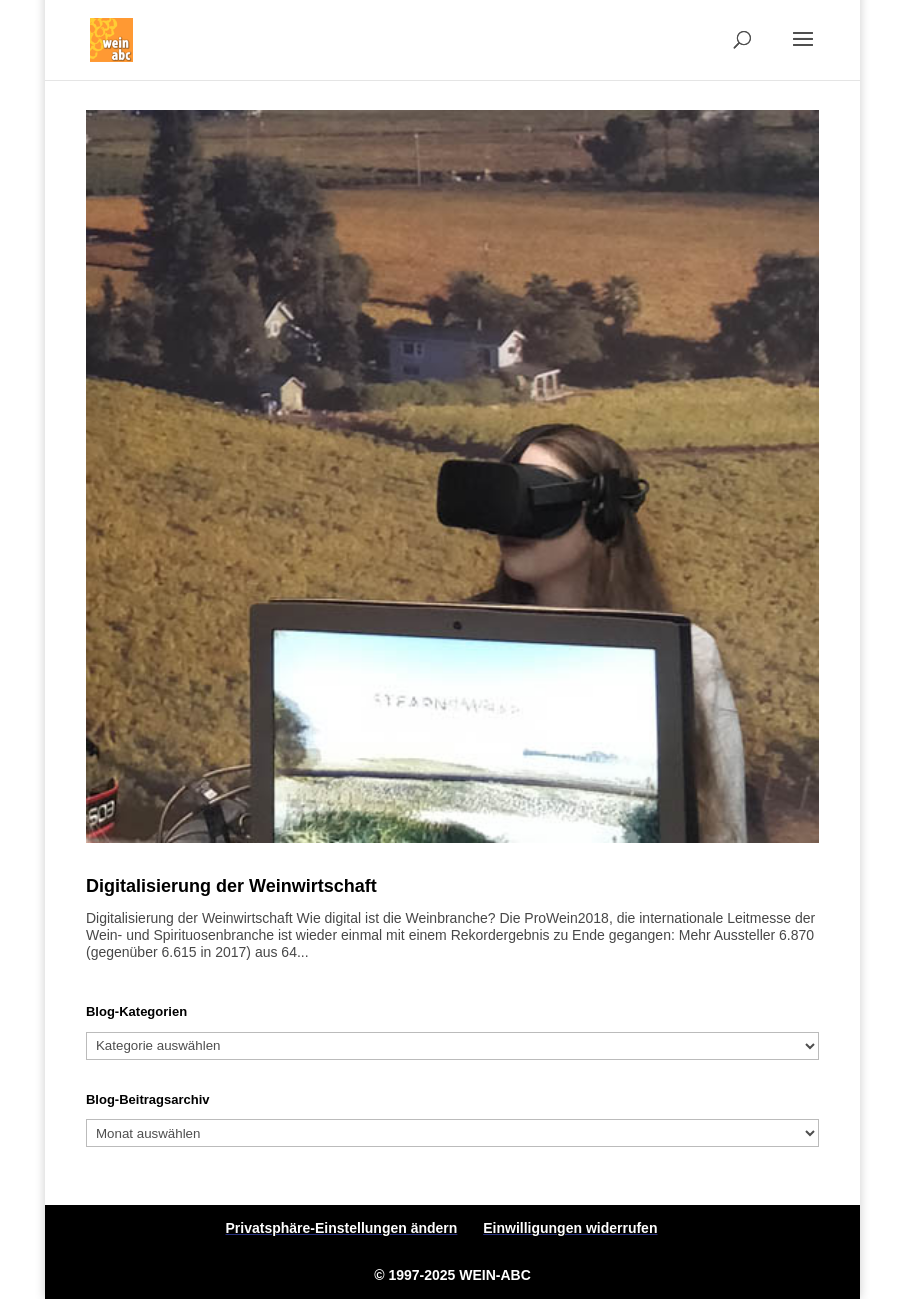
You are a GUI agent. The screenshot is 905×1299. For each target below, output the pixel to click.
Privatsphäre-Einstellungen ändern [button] (342, 1228)
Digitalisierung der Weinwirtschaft (231, 886)
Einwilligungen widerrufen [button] (570, 1228)
